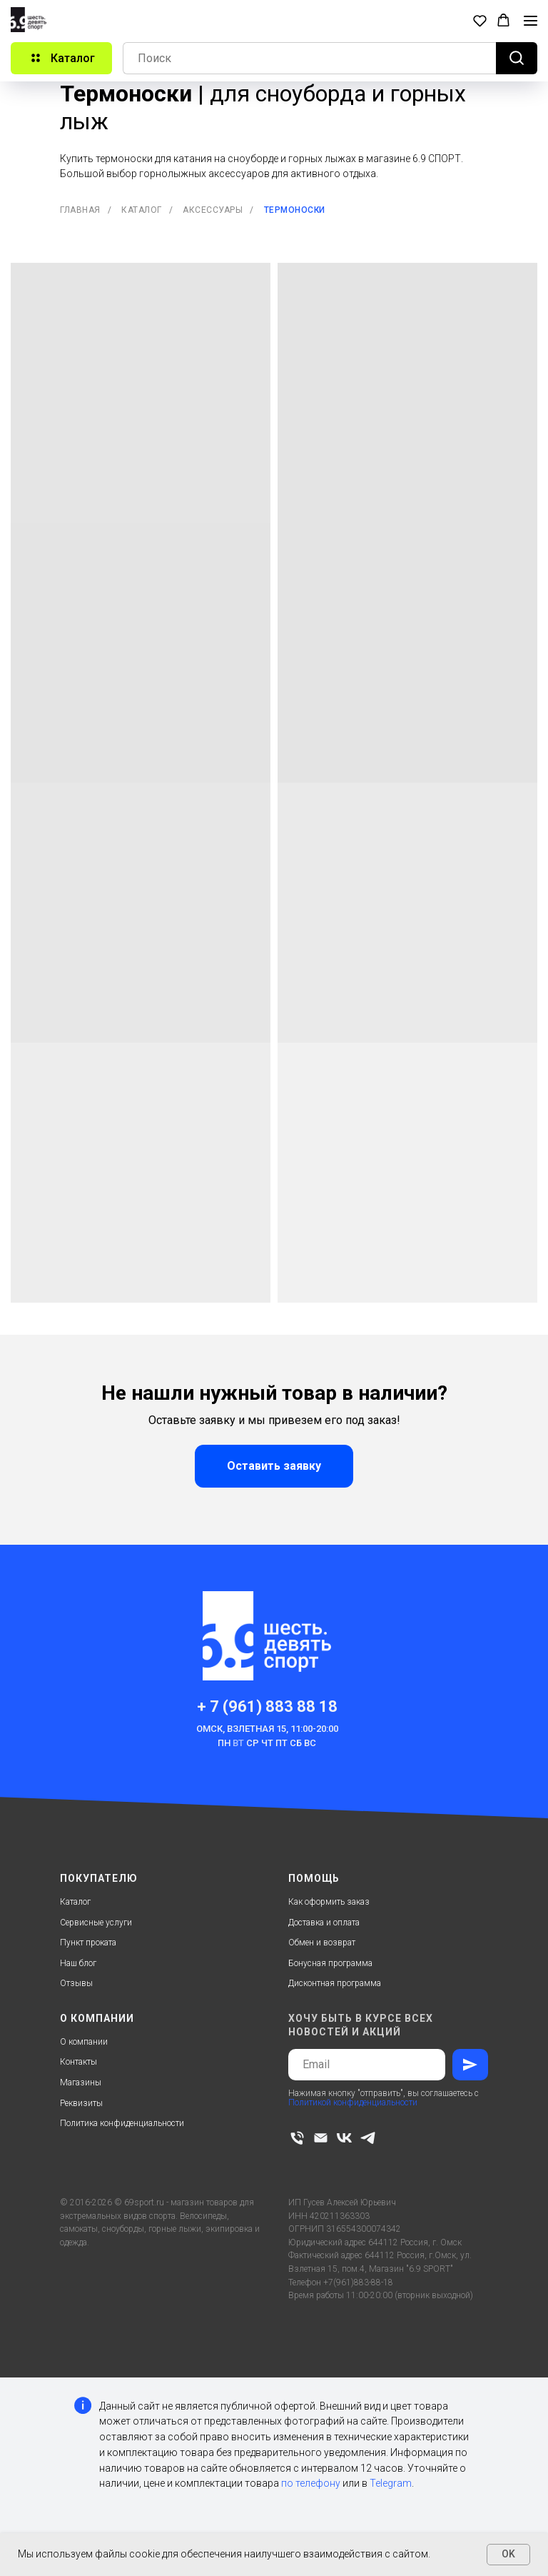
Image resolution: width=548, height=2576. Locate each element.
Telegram (391, 2483)
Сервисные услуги (96, 1923)
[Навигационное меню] (530, 21)
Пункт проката (88, 1943)
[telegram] (368, 2138)
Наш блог (78, 1963)
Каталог (141, 210)
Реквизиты (81, 2103)
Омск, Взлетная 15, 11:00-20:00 (267, 1728)
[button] (480, 20)
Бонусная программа (330, 1963)
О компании (84, 2042)
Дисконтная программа (334, 1983)
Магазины (80, 2083)
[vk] (344, 2138)
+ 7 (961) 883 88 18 (267, 1706)
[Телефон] (297, 2138)
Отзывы (76, 1983)
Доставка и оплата (324, 1923)
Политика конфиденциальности (122, 2123)
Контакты (78, 2062)
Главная (80, 210)
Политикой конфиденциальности (352, 2103)
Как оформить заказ (329, 1902)
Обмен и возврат (321, 1943)
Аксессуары (213, 210)
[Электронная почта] (321, 2138)
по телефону (310, 2483)
